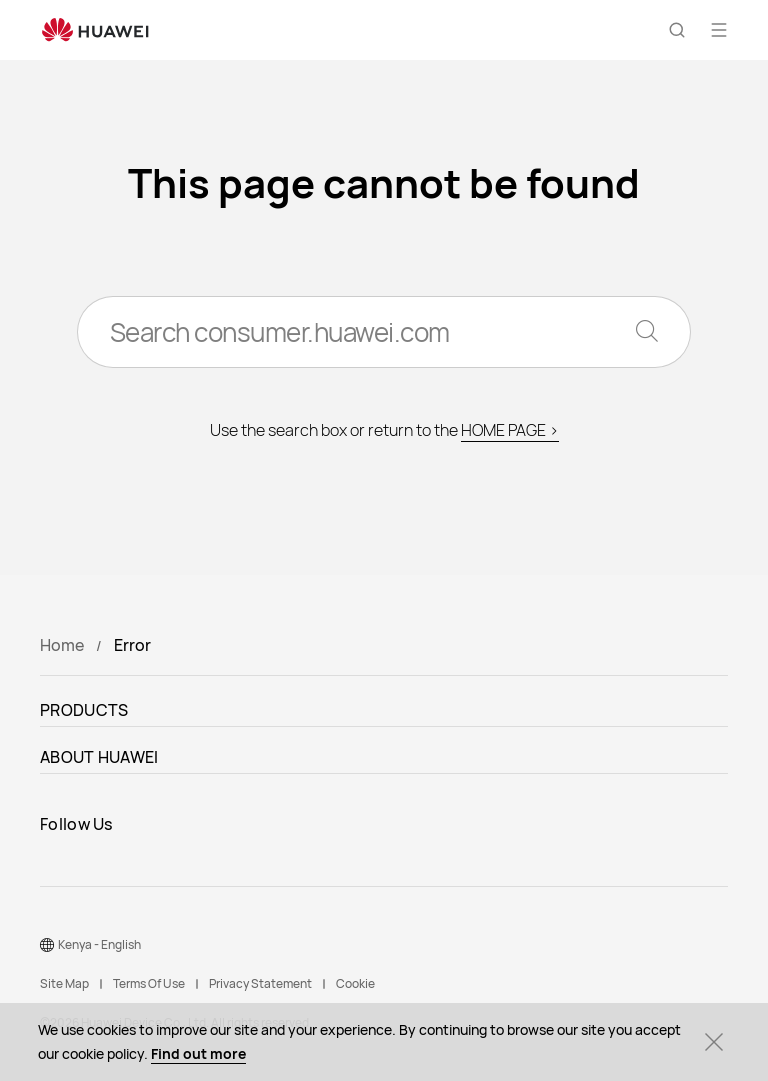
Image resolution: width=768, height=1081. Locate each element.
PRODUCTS (84, 710)
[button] (677, 30)
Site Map (64, 983)
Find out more (198, 1053)
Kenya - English (99, 944)
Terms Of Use (149, 983)
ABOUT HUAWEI (99, 757)
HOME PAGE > (510, 430)
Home (62, 645)
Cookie (355, 983)
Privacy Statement (260, 983)
